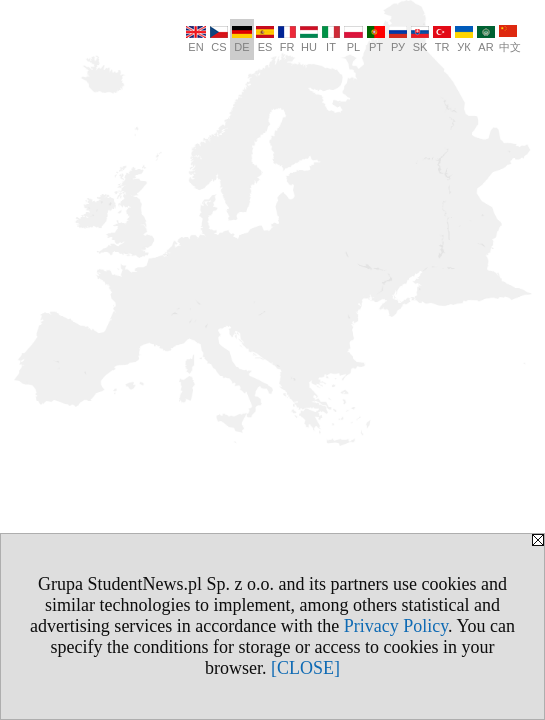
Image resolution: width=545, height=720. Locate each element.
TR (442, 39)
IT (331, 39)
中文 (510, 39)
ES (265, 39)
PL (353, 39)
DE (242, 39)
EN (196, 39)
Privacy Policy (396, 626)
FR (287, 39)
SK (420, 39)
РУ (398, 39)
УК (464, 39)
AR (486, 39)
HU (309, 39)
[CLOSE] (305, 668)
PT (376, 39)
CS (219, 39)
